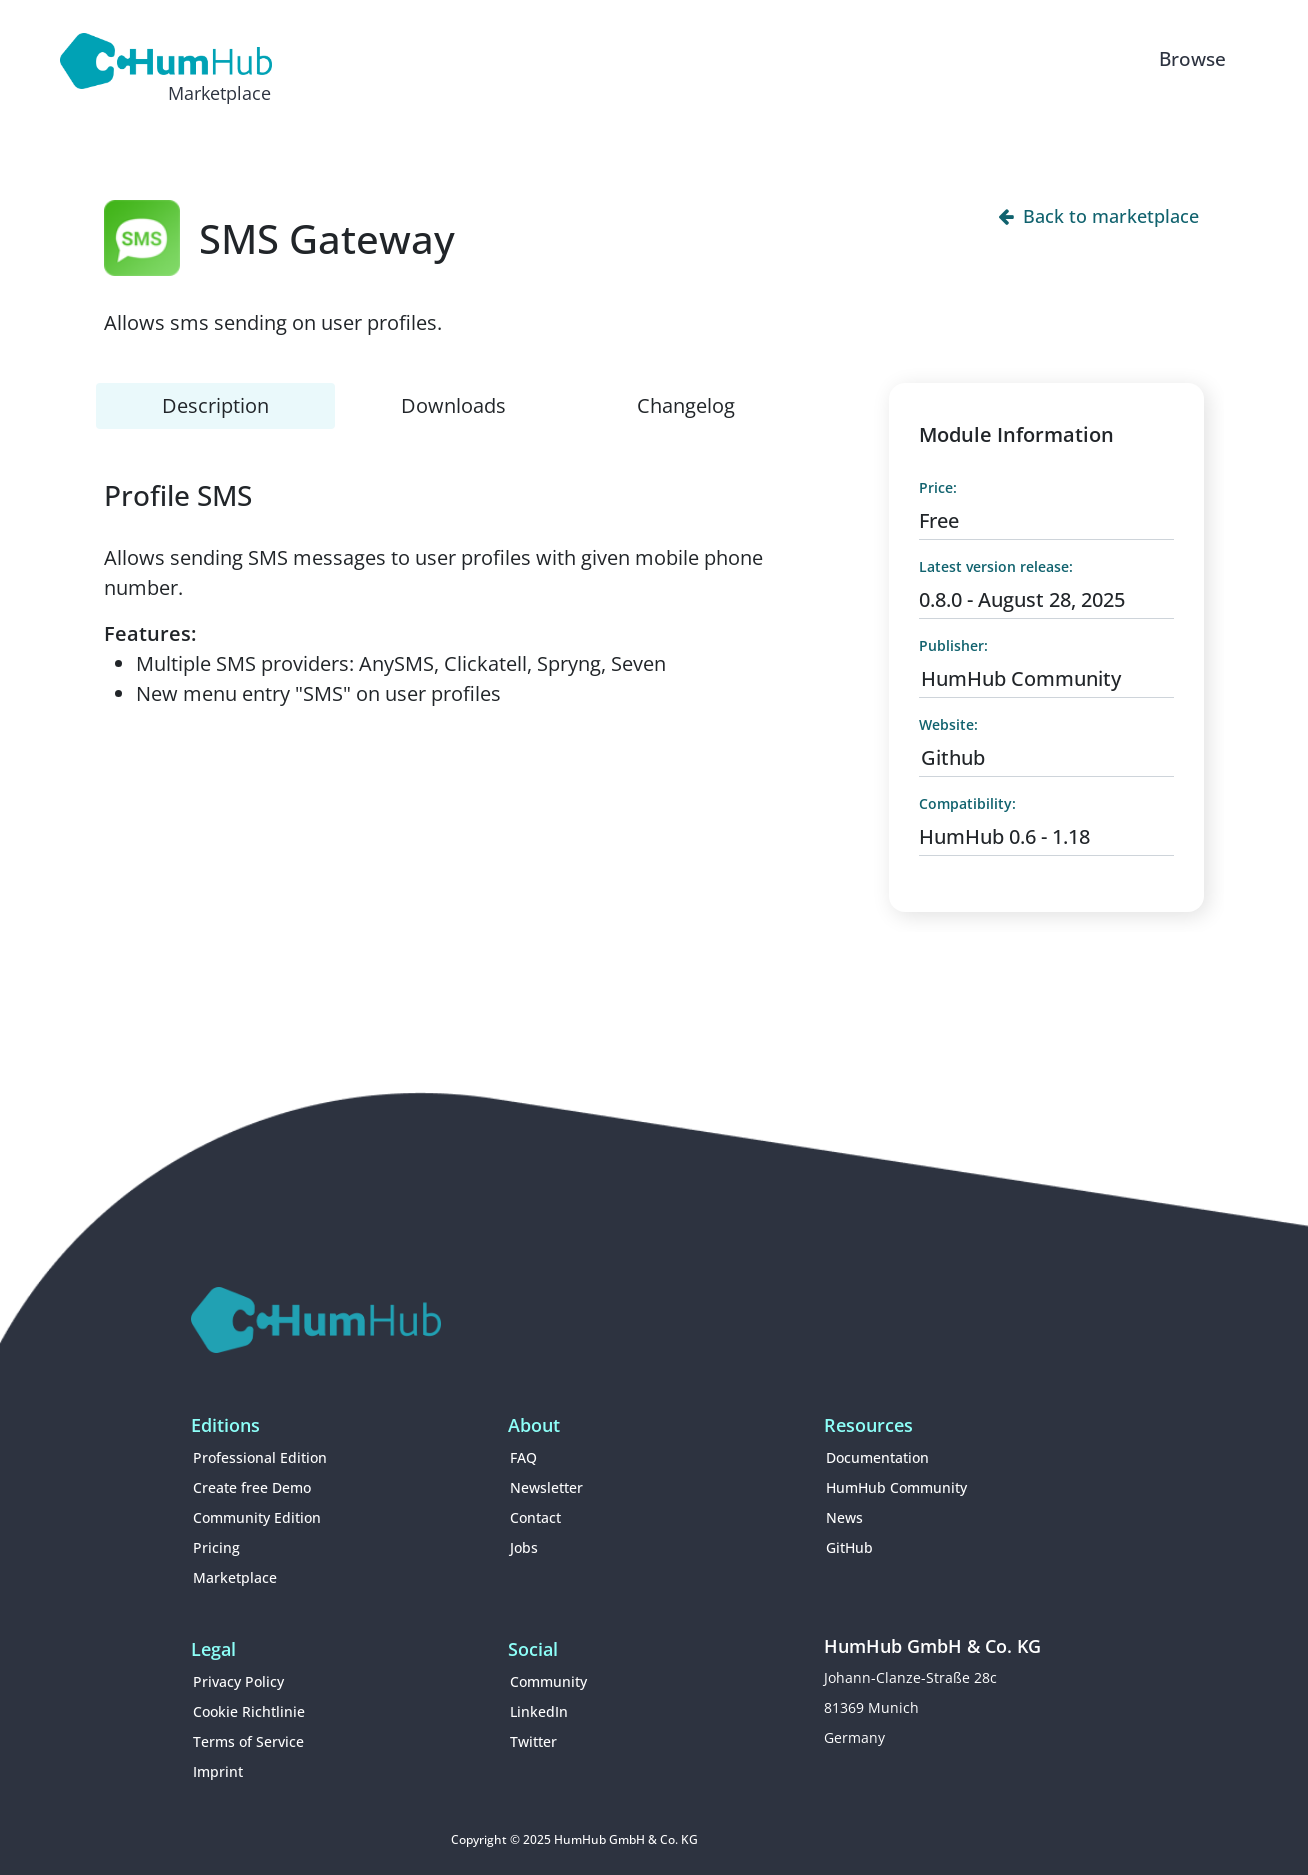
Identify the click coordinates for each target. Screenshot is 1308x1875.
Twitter (533, 1741)
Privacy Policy (238, 1681)
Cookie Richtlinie (249, 1711)
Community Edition (257, 1517)
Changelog (686, 405)
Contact (535, 1517)
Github (953, 757)
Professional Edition (260, 1457)
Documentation (877, 1457)
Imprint (218, 1771)
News (844, 1517)
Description (215, 405)
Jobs (524, 1547)
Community (548, 1681)
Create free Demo (252, 1487)
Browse (1192, 59)
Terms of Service (248, 1741)
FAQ (523, 1457)
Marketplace (235, 1577)
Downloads (453, 405)
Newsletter (546, 1487)
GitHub (849, 1547)
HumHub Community (1021, 678)
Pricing (216, 1547)
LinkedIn (539, 1711)
